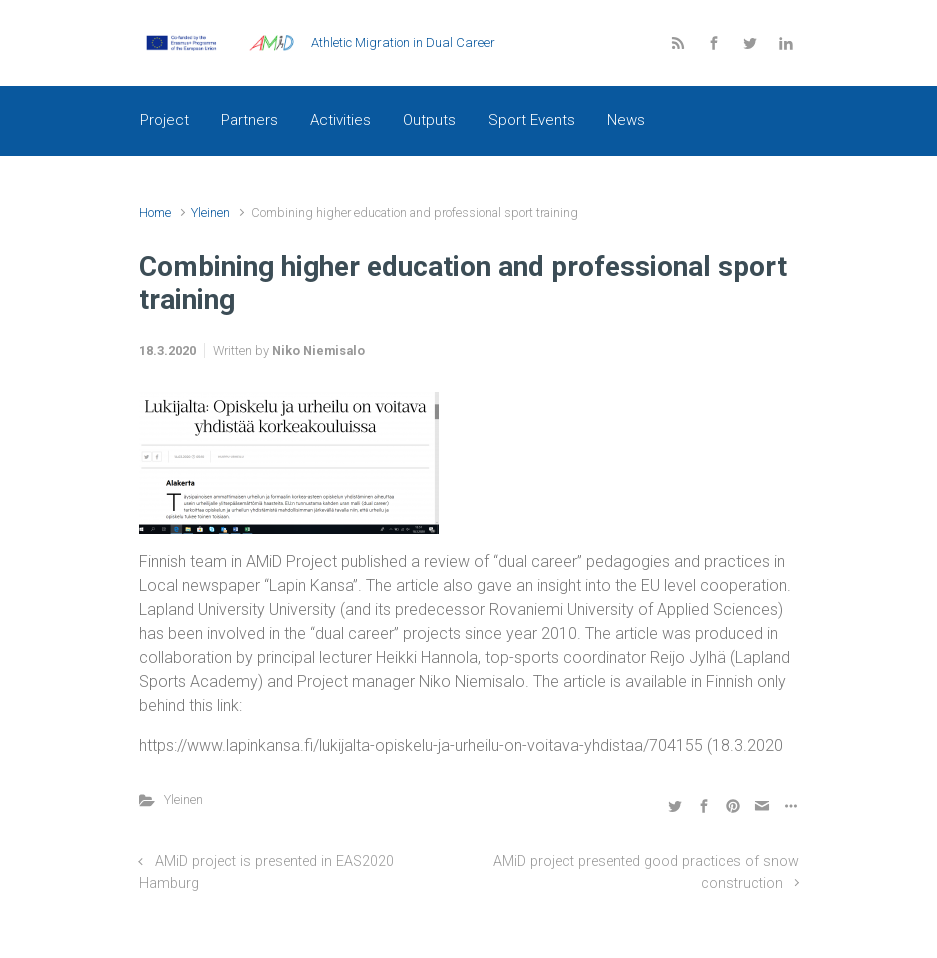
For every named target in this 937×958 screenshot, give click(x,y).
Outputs (429, 120)
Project (164, 120)
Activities (340, 120)
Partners (249, 120)
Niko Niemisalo (318, 350)
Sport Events (531, 120)
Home (155, 212)
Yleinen (210, 212)
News (626, 120)
